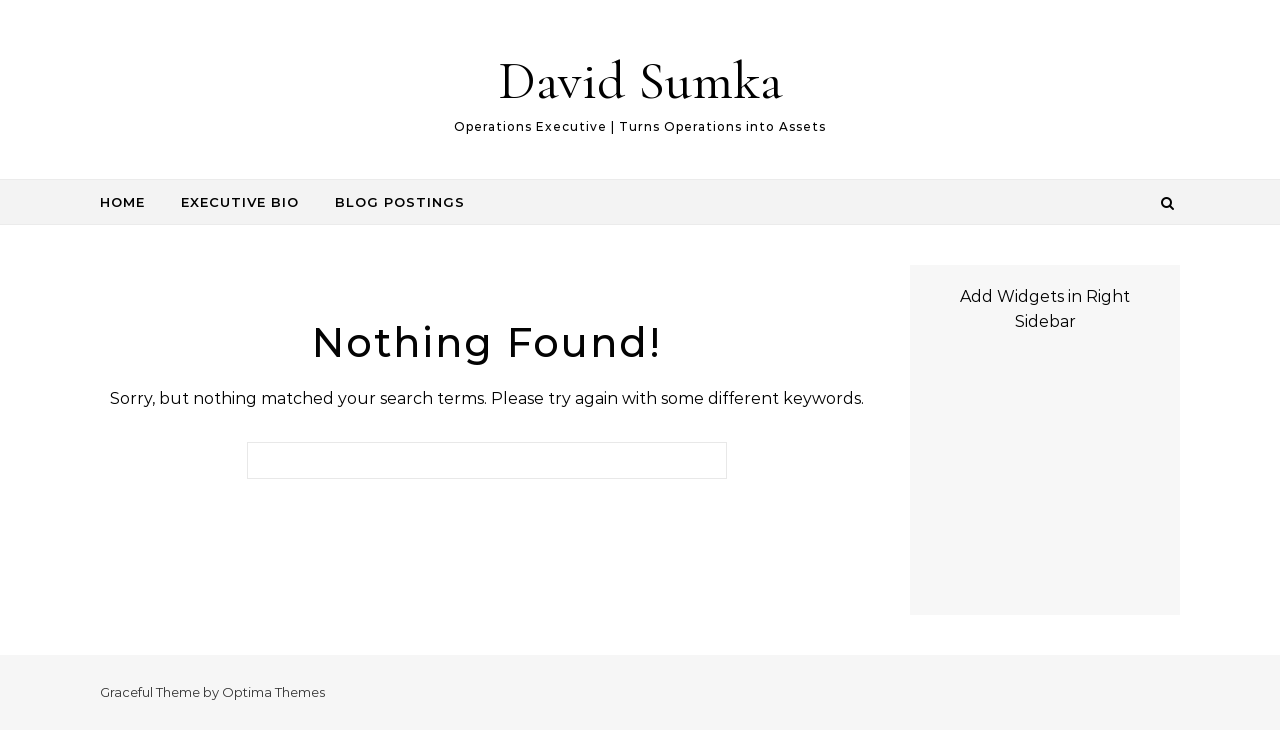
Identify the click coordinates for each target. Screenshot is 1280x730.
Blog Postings (400, 202)
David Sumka (640, 80)
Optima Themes (273, 692)
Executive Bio (240, 202)
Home (122, 202)
